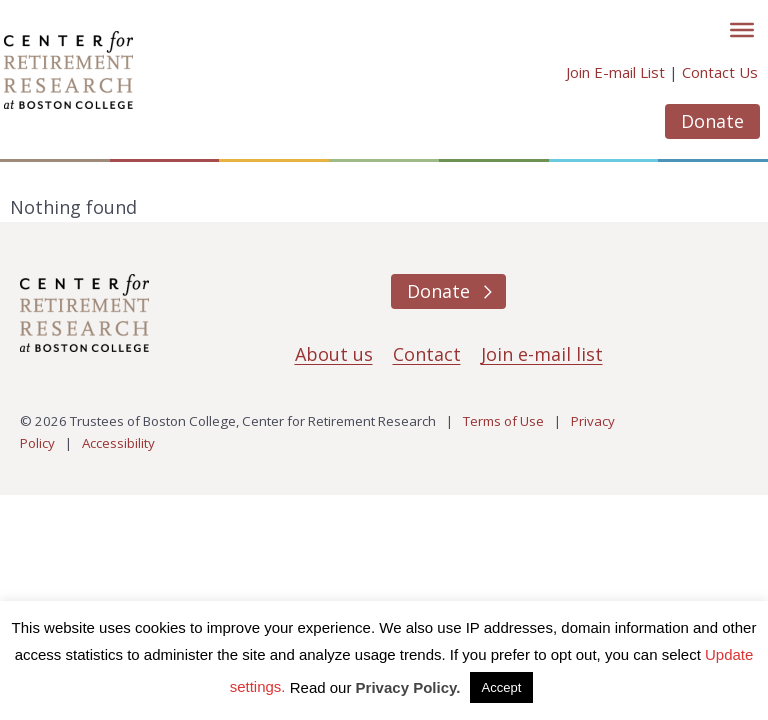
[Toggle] (742, 30)
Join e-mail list (542, 354)
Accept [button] (502, 687)
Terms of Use (503, 421)
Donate (712, 121)
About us (334, 354)
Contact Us (720, 72)
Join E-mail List (615, 72)
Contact (427, 354)
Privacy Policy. (408, 687)
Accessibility (118, 443)
